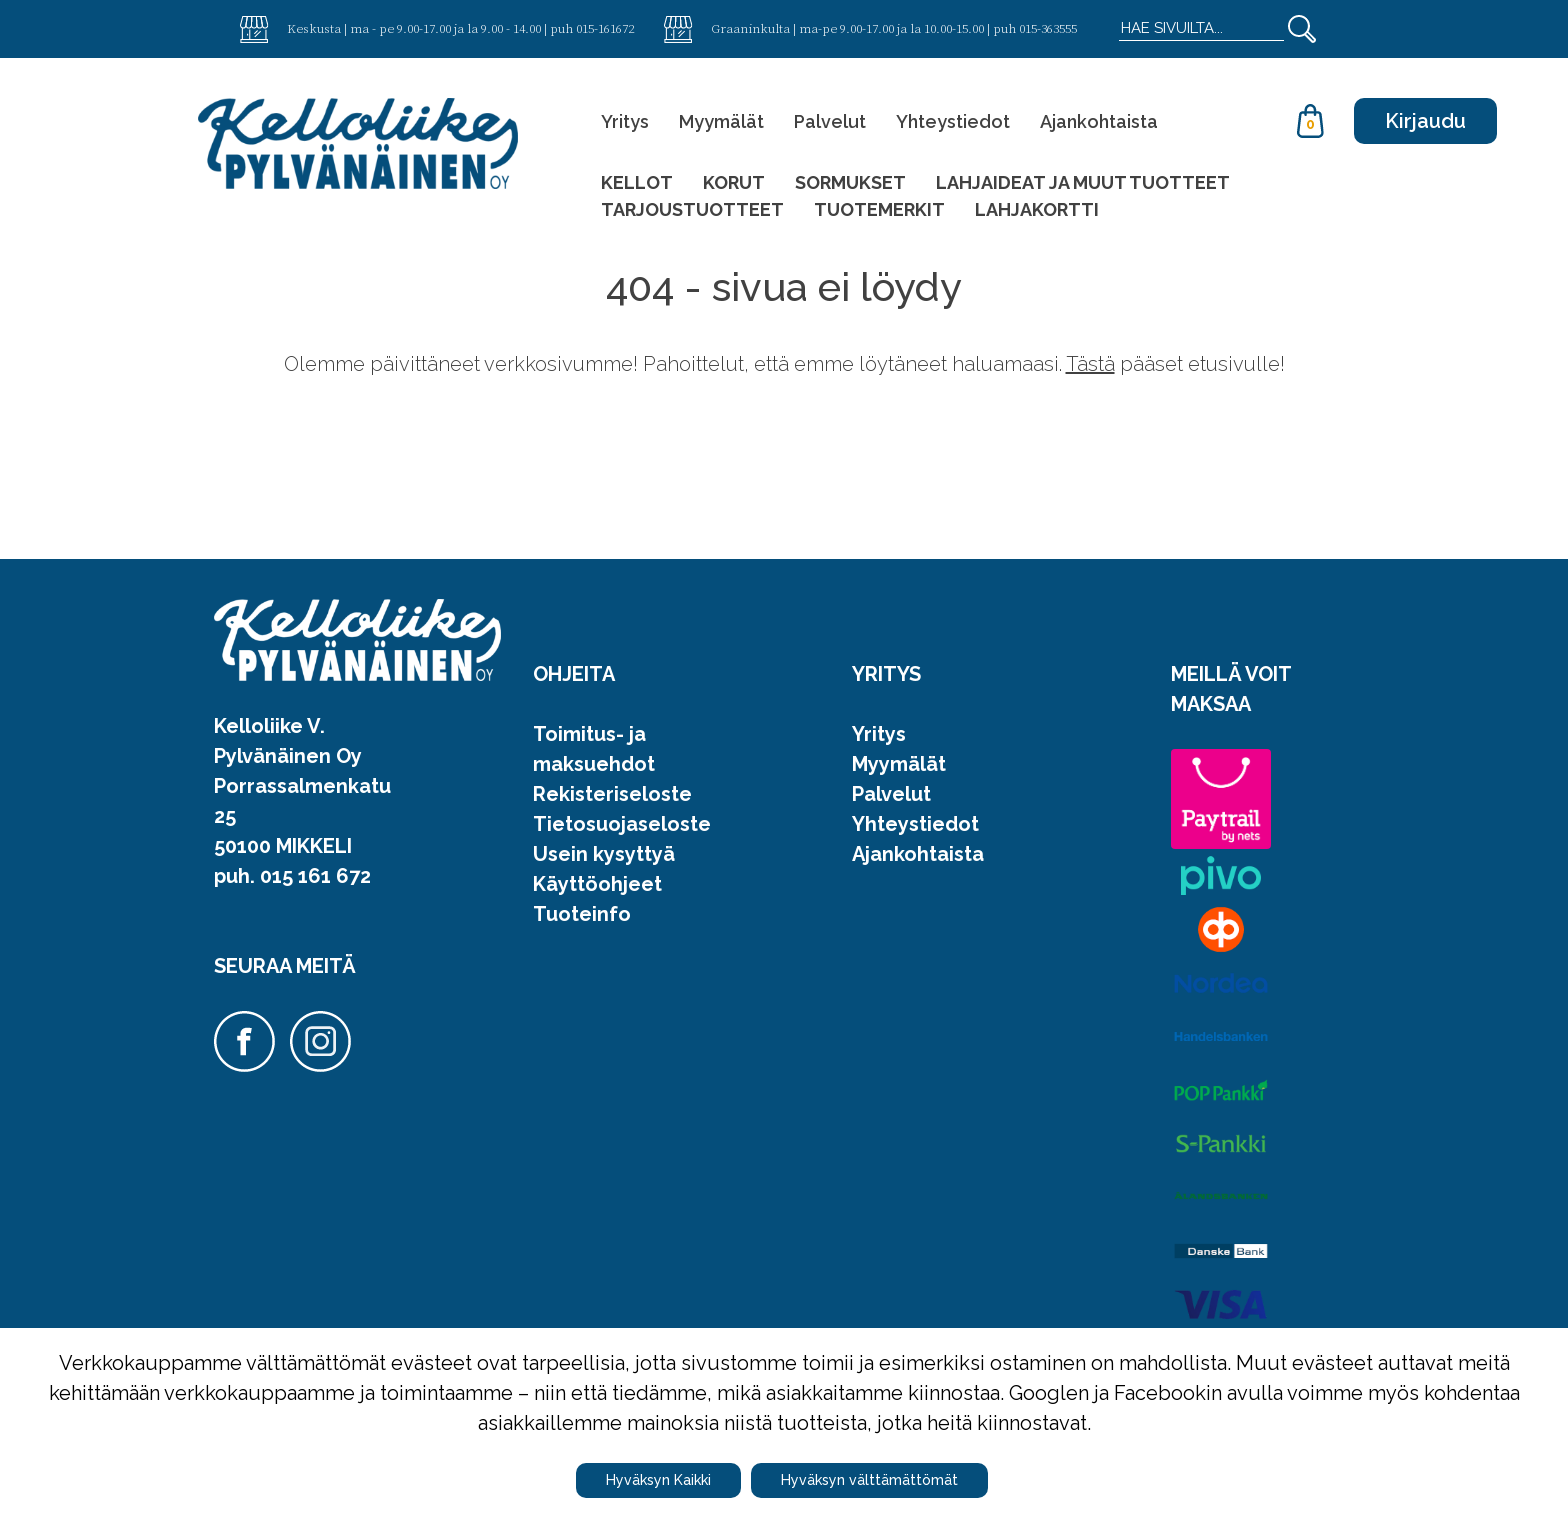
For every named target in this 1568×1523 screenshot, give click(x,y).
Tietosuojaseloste (622, 824)
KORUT (734, 182)
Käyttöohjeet (597, 884)
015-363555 (1048, 28)
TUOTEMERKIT (879, 209)
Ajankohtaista (1099, 121)
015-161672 (605, 28)
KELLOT (637, 182)
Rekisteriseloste (612, 794)
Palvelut (830, 121)
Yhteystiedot (953, 121)
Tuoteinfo (582, 914)
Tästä (1090, 364)
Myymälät (721, 121)
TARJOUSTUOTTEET (692, 209)
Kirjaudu (1425, 121)
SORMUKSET (850, 182)
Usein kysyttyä (604, 854)
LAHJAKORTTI (1037, 209)
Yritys (625, 121)
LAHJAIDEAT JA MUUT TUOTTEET (1083, 182)
